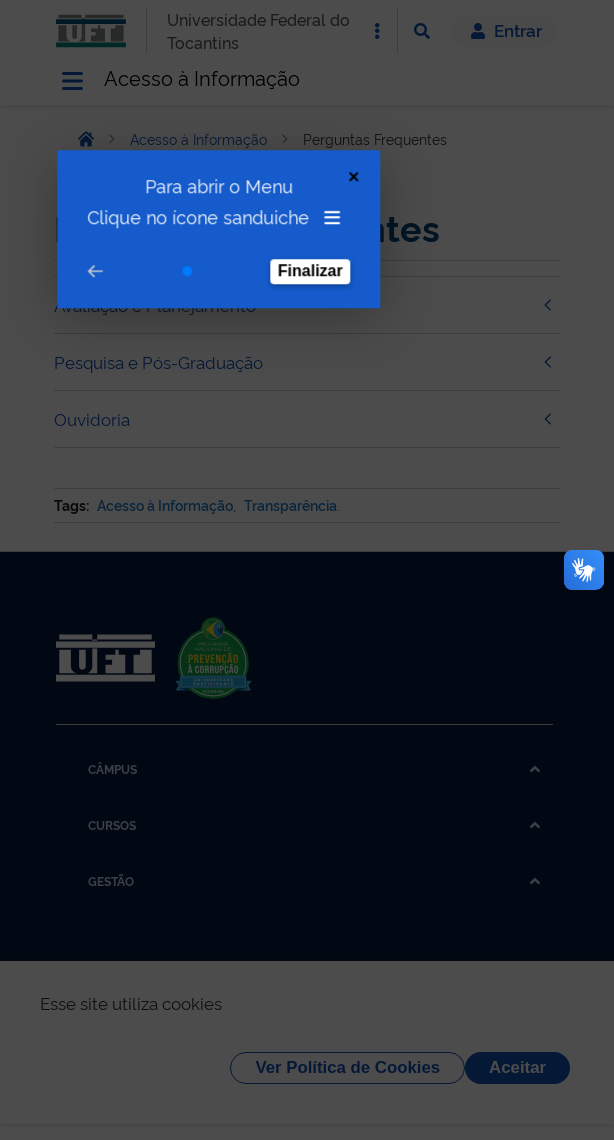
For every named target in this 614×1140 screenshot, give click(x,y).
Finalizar (299, 227)
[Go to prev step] (84, 228)
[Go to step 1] (176, 228)
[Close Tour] (342, 133)
